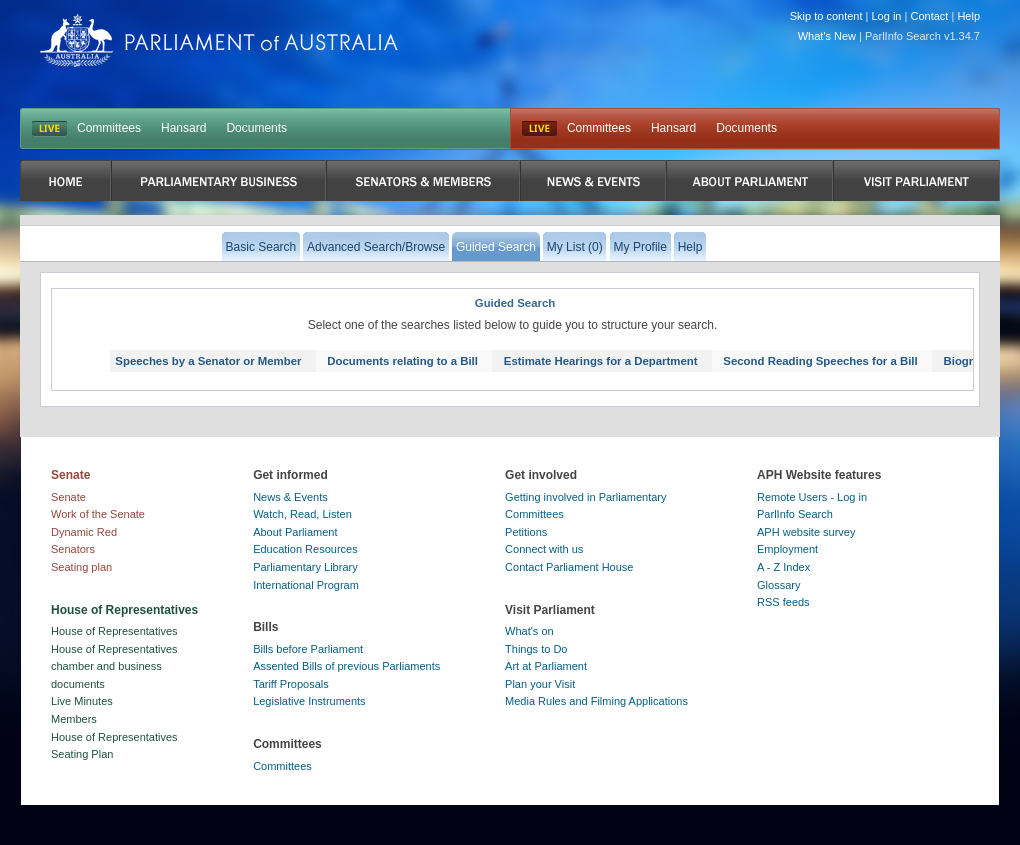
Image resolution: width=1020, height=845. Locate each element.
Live (539, 129)
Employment (787, 549)
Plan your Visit (540, 684)
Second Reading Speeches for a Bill (820, 361)
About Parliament (295, 532)
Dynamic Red (84, 532)
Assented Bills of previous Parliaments (346, 666)
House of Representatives (114, 631)
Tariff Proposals (291, 684)
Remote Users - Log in (812, 497)
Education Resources (305, 549)
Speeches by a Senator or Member (208, 361)
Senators (73, 549)
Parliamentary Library (305, 567)
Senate (68, 497)
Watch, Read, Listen (302, 514)
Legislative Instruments (309, 701)
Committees (109, 128)
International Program (306, 585)
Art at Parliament (546, 666)
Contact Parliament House (569, 567)
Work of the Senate (98, 514)
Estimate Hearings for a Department (601, 361)
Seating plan (81, 567)
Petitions (526, 532)
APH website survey (806, 532)
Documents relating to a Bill (402, 361)
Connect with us (544, 549)
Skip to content (826, 16)
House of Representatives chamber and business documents (114, 666)
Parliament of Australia (219, 40)
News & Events (290, 497)
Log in (887, 16)
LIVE (49, 129)
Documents (256, 128)
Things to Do (536, 649)
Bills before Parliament (308, 649)
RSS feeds (783, 602)
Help (968, 16)
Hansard (183, 128)
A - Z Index (783, 567)
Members (74, 719)
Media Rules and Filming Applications (596, 701)
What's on (529, 631)
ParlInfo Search (795, 514)
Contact (929, 16)
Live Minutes (82, 701)
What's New (827, 36)
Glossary (778, 585)
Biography (972, 361)
